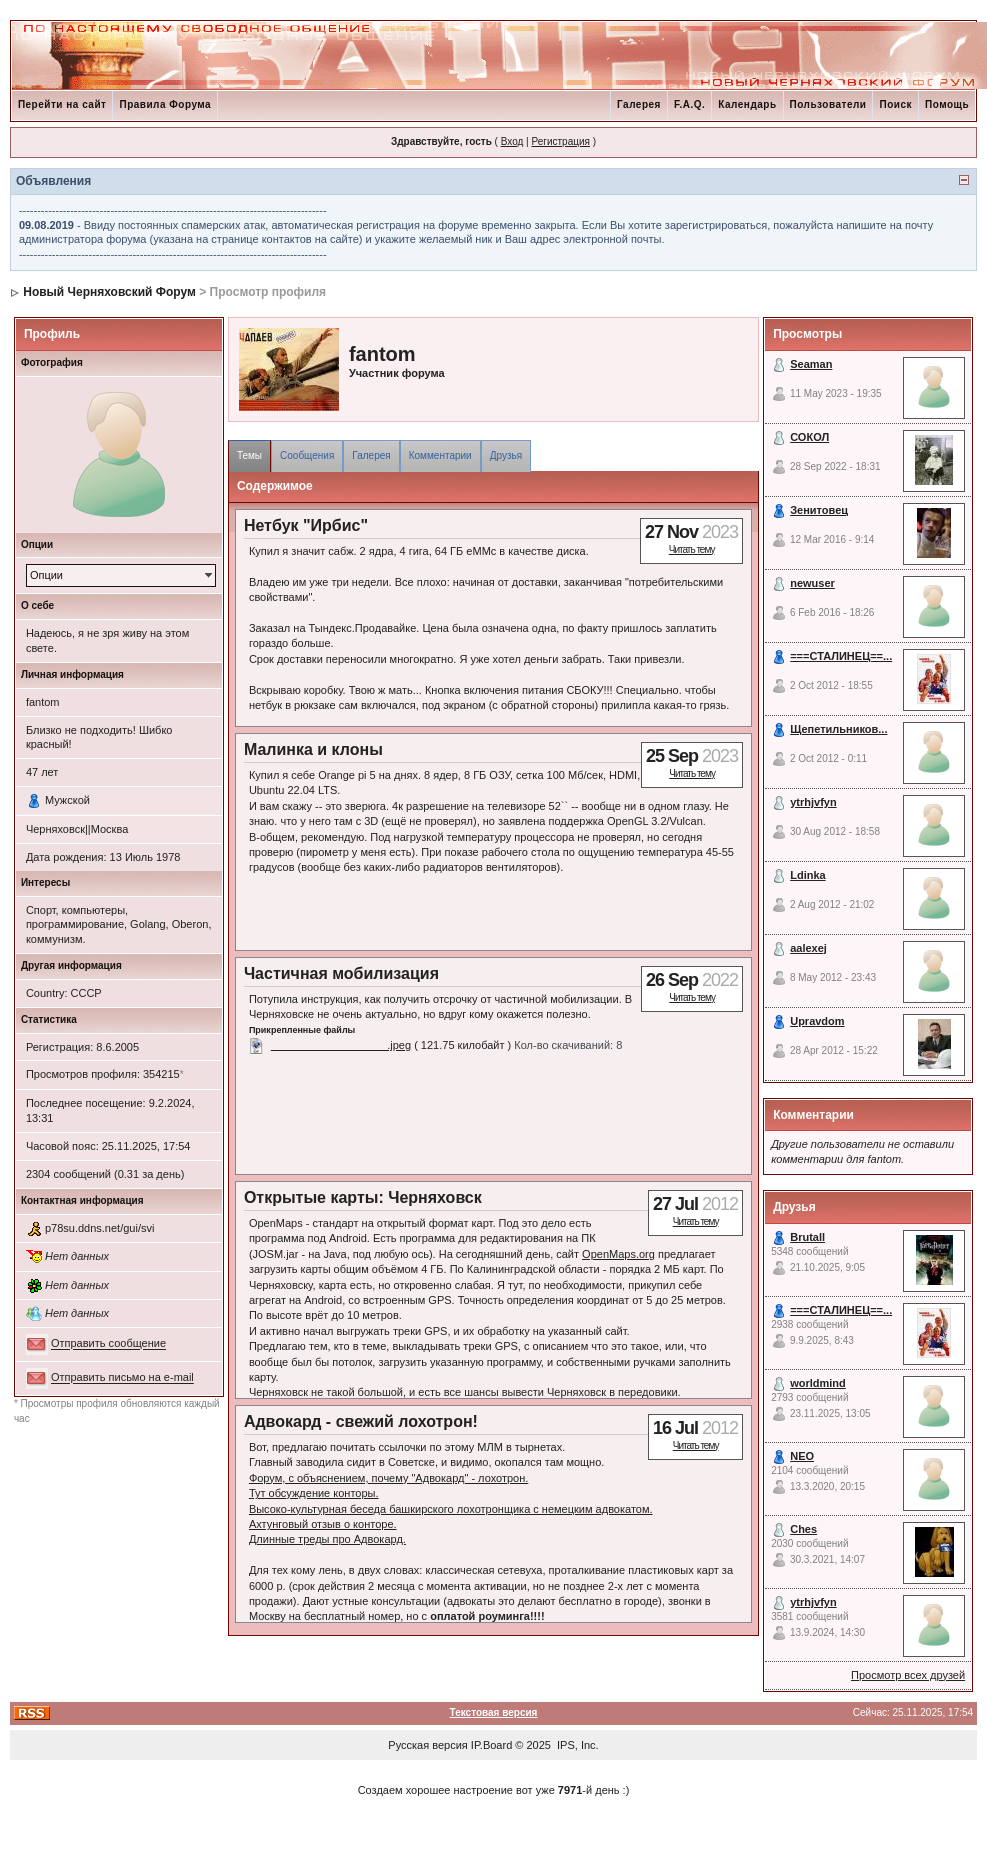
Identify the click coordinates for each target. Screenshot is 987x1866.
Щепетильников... (838, 729)
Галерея (639, 104)
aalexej (808, 948)
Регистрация (560, 141)
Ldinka (807, 875)
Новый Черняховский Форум (109, 292)
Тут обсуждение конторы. (314, 1493)
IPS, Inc (576, 1745)
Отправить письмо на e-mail (122, 1378)
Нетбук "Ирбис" (306, 525)
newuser (812, 583)
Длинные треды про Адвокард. (327, 1539)
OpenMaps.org (618, 1254)
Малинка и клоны (313, 749)
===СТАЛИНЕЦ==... (841, 656)
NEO (802, 1456)
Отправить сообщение (108, 1344)
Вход (512, 141)
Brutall (807, 1237)
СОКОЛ (809, 437)
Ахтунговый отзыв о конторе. (323, 1524)
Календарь (747, 104)
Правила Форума (165, 104)
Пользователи (828, 104)
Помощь (947, 104)
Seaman (811, 364)
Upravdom (817, 1021)
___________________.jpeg (341, 1045)
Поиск (895, 104)
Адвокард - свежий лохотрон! (361, 1421)
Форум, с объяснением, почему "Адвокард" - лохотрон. (388, 1478)
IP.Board (491, 1745)
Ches (803, 1529)
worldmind (818, 1383)
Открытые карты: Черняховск (363, 1197)
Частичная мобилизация (341, 973)
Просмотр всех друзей (908, 1675)
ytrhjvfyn (813, 802)
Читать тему (692, 549)
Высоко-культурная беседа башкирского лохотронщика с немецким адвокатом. (451, 1509)
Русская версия (427, 1745)
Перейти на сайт (62, 104)
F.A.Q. (689, 104)
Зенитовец (819, 510)
